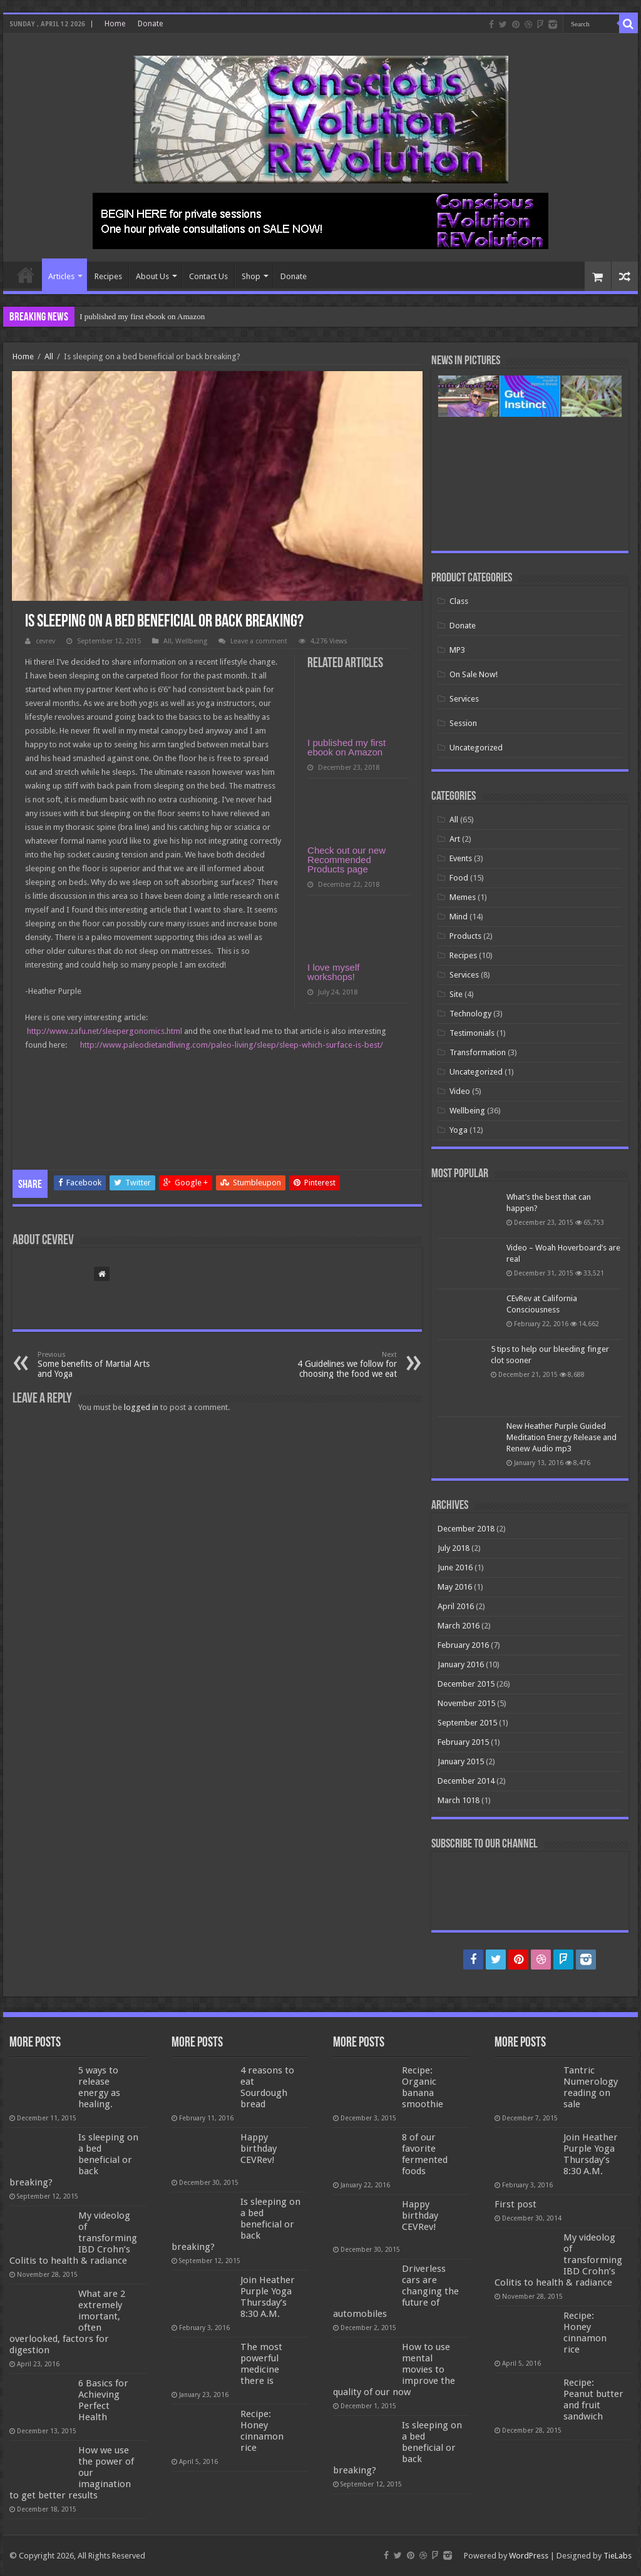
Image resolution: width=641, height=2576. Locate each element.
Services (464, 698)
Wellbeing (191, 641)
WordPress (528, 2555)
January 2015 (461, 1761)
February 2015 (463, 1742)
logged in (141, 1407)
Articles (61, 276)
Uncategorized (476, 747)
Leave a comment (258, 641)
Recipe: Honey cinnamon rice (262, 2430)
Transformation (477, 1052)
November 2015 (466, 1703)
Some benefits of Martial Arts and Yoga (102, 1365)
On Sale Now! (473, 674)
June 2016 (455, 1567)
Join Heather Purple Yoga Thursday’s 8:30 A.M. (267, 2296)
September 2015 (467, 1722)
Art (454, 839)
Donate (150, 23)
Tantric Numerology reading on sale (590, 2087)
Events (460, 858)
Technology (470, 1013)
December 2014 (466, 1781)
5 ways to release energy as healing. (99, 2087)
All (48, 356)
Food (458, 877)
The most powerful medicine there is (261, 2363)
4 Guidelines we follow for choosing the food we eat (333, 1365)
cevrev (45, 641)
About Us (152, 276)
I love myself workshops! (333, 972)
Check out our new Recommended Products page (346, 859)
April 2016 (456, 1606)
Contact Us (208, 276)
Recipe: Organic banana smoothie (422, 2087)
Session (463, 723)
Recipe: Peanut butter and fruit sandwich (593, 2399)
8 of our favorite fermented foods (425, 2154)
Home (115, 23)
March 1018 (458, 1800)
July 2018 (453, 1548)
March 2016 (458, 1625)
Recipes (108, 276)
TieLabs (617, 2555)
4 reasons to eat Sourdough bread (267, 2087)
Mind (458, 916)
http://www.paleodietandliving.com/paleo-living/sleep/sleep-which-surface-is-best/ (231, 1045)
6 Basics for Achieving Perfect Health (103, 2400)
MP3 (457, 650)
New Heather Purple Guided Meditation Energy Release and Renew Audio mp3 (561, 1437)
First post (515, 2204)
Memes (462, 897)
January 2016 (461, 1664)
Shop (251, 276)
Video (459, 1091)
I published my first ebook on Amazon (142, 316)
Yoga (458, 1130)
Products (465, 936)
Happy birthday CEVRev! (258, 2148)
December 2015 (466, 1684)
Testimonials (472, 1033)
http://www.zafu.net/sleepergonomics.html (104, 1031)
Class (458, 601)
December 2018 (466, 1528)
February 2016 (463, 1645)
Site (456, 994)
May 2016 (455, 1587)
